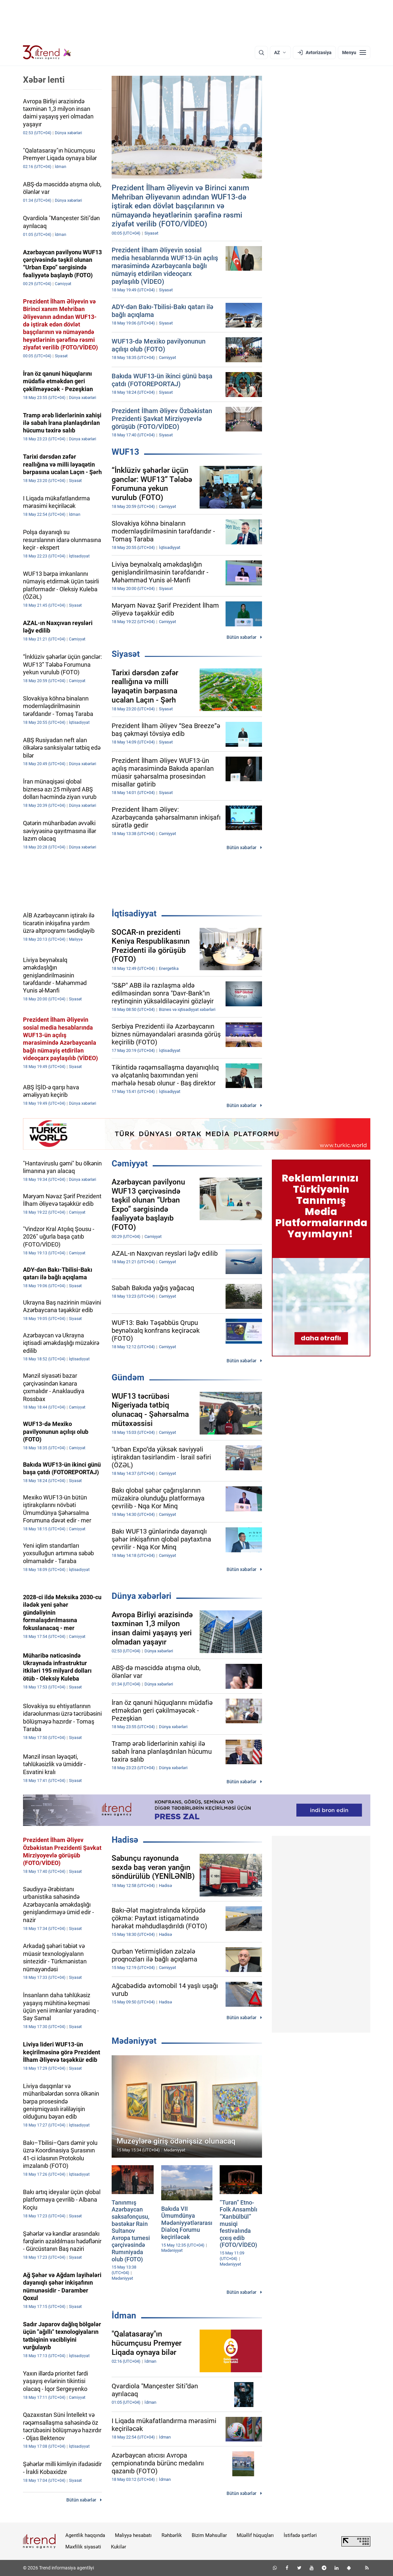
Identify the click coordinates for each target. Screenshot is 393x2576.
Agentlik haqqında (85, 2535)
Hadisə (125, 1840)
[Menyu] (354, 52)
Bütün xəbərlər (241, 637)
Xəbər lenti (44, 80)
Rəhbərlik (172, 2535)
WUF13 (125, 452)
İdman (124, 2315)
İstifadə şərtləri (300, 2535)
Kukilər (118, 2547)
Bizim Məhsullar (209, 2535)
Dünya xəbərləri (141, 1596)
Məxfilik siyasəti (83, 2547)
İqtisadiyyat (134, 913)
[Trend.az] (47, 52)
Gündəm (128, 1377)
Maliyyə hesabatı (133, 2535)
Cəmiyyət (130, 1163)
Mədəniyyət (134, 2041)
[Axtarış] (261, 52)
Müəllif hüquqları (255, 2535)
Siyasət (126, 654)
